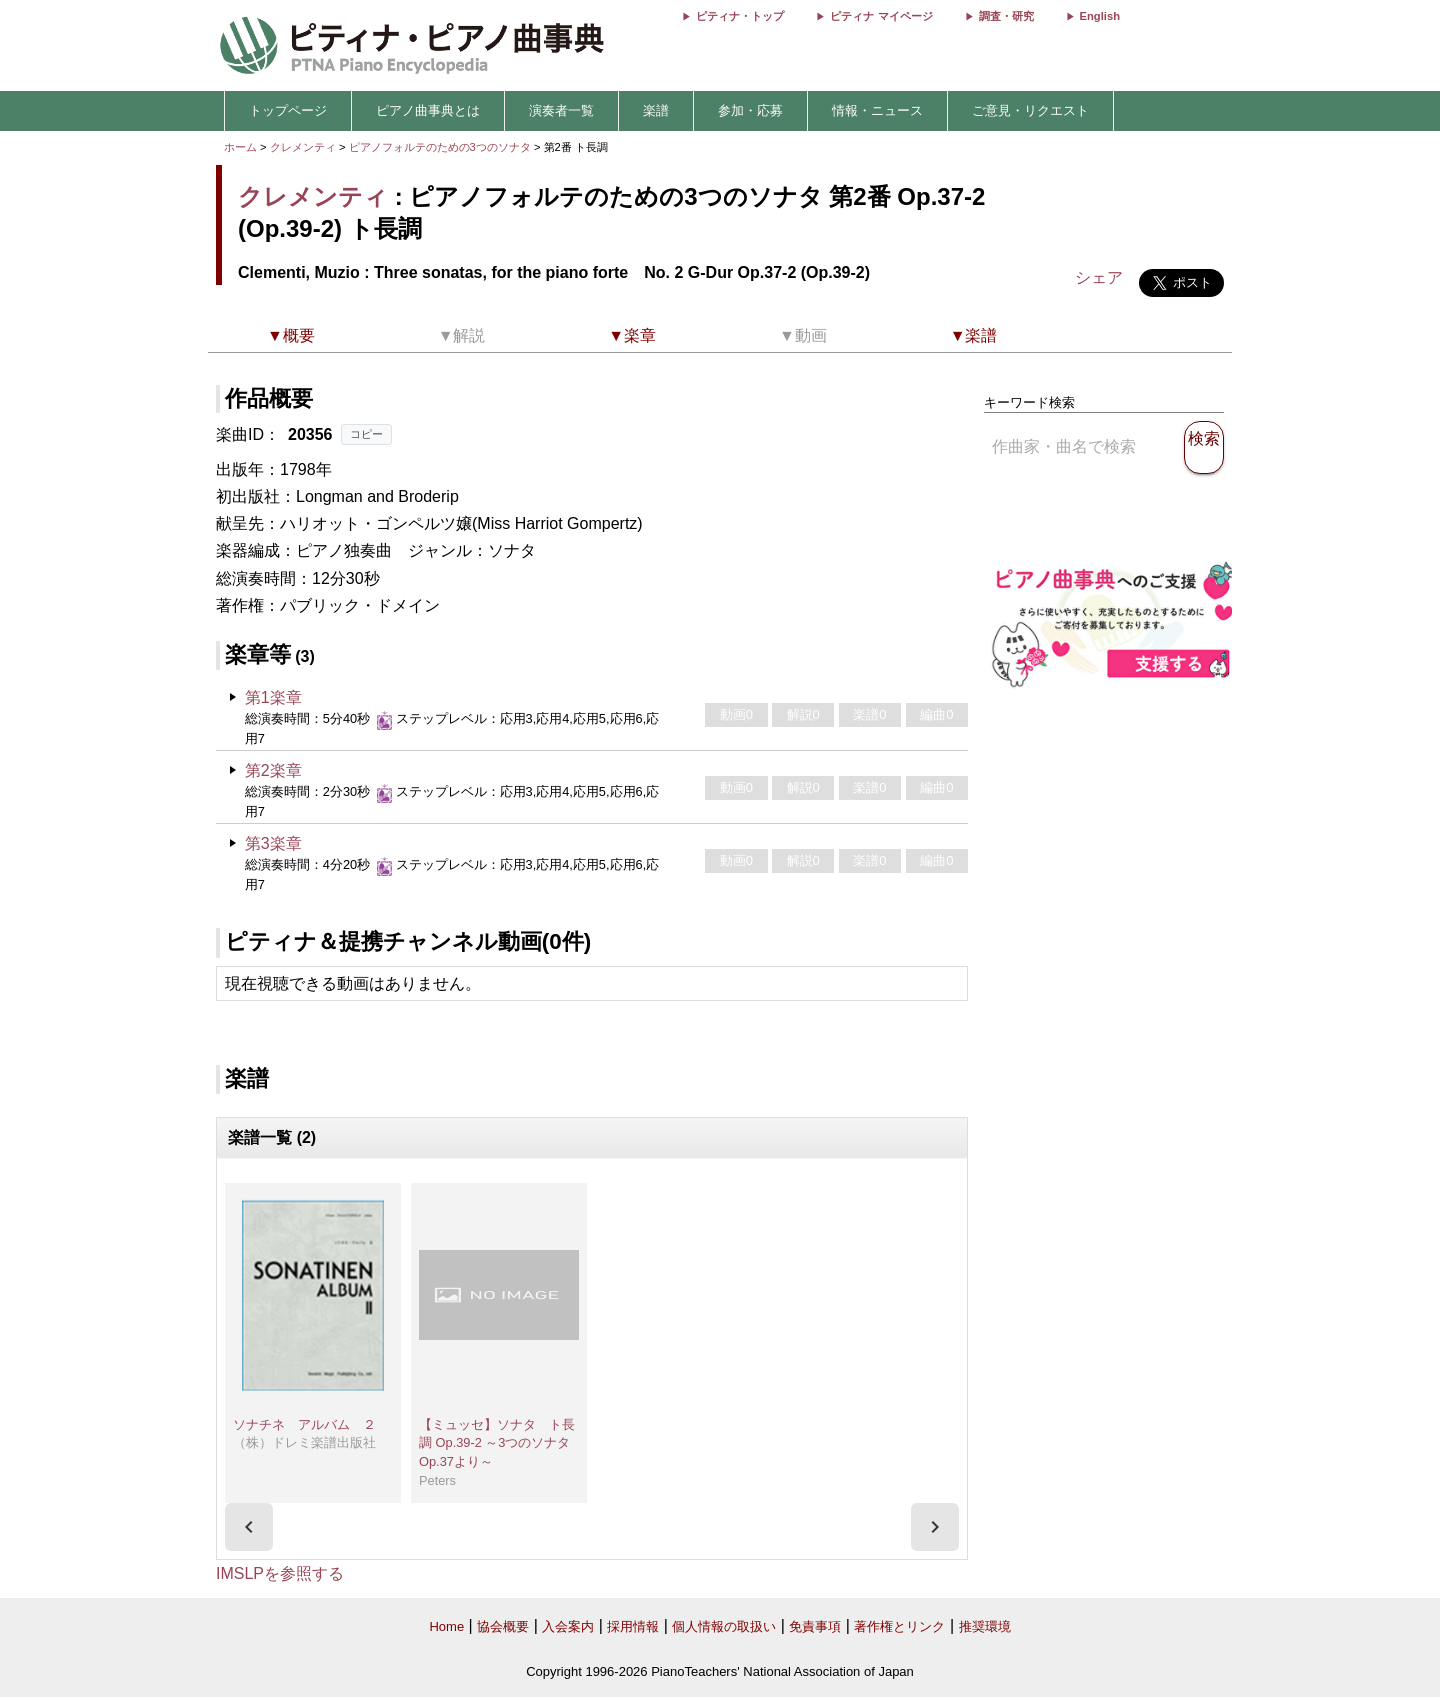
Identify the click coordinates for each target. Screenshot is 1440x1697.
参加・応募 (750, 110)
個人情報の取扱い (724, 1626)
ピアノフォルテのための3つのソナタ (441, 147)
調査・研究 (1006, 16)
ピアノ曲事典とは (428, 110)
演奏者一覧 (561, 110)
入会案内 (568, 1626)
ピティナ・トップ (740, 16)
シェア (1099, 277)
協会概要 (503, 1626)
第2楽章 (273, 770)
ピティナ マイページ (881, 16)
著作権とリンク (899, 1626)
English (1100, 16)
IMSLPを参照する (280, 1573)
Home (446, 1626)
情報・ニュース (877, 110)
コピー (366, 434)
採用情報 (633, 1626)
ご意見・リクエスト (1030, 110)
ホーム (240, 147)
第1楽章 (273, 697)
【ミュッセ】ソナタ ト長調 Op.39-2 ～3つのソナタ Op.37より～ (497, 1443)
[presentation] (249, 1527)
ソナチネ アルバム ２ (304, 1424)
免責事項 (815, 1626)
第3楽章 (273, 843)
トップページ (288, 110)
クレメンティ (303, 147)
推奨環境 (985, 1626)
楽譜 (656, 110)
